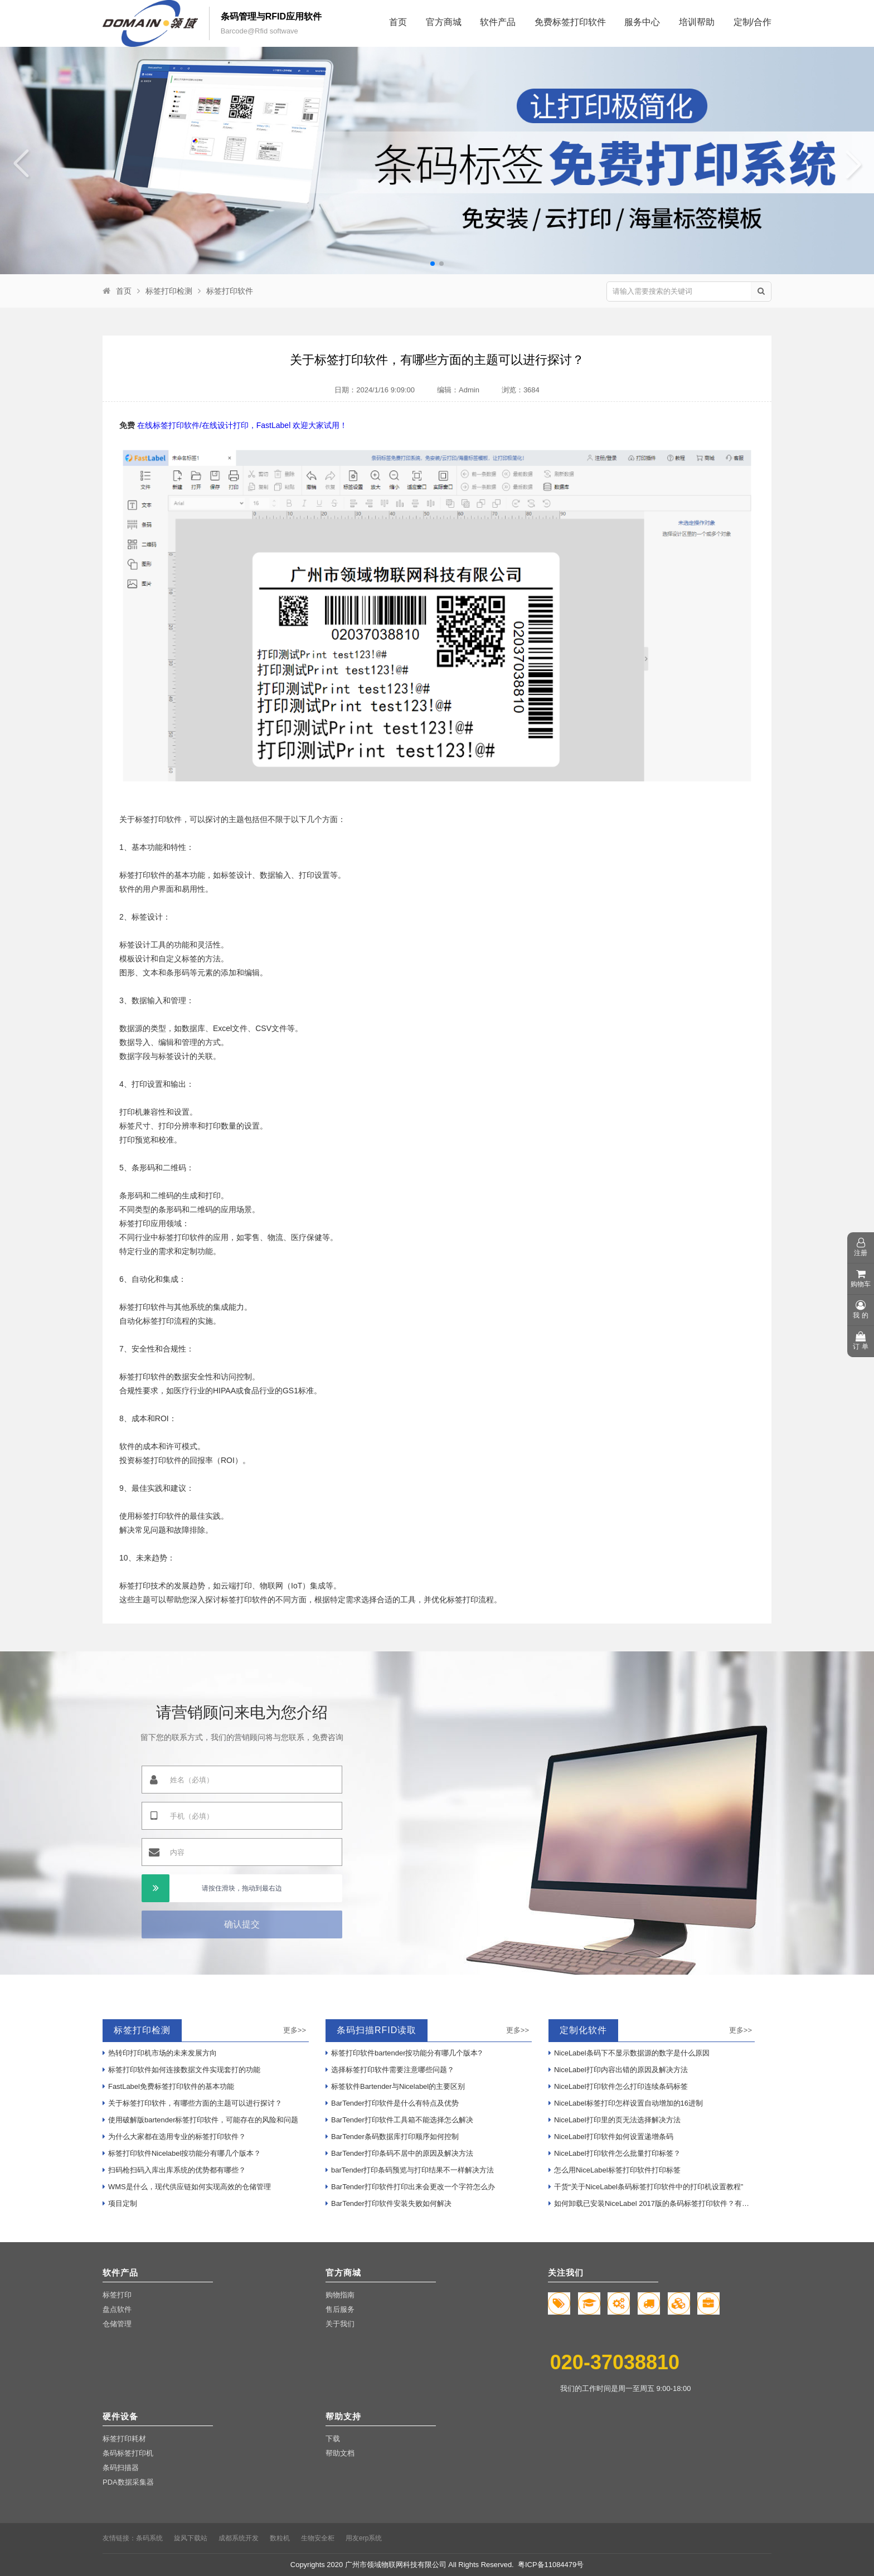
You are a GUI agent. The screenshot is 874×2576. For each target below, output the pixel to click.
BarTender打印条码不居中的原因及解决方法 (399, 2153)
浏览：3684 (521, 390)
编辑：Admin (458, 390)
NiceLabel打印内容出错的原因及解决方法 (618, 2069)
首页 (398, 22)
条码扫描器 (121, 2467)
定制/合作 (752, 22)
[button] (432, 263)
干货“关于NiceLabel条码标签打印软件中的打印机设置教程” (645, 2187)
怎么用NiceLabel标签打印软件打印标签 (614, 2170)
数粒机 (280, 2538)
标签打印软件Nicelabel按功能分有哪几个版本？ (182, 2153)
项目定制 (120, 2203)
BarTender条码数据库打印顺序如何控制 (392, 2136)
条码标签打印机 (128, 2453)
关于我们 (340, 2324)
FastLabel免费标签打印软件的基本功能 (168, 2086)
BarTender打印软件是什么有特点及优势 (392, 2103)
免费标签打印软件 (570, 22)
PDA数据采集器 (128, 2482)
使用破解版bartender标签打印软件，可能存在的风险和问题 (200, 2120)
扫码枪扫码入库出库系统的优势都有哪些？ (174, 2170)
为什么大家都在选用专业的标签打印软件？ (174, 2136)
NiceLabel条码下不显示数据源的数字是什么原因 (629, 2053)
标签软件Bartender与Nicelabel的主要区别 (395, 2086)
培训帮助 (697, 22)
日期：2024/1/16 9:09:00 (374, 390)
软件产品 (498, 22)
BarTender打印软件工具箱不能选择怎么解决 (399, 2120)
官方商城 (444, 22)
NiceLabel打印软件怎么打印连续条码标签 (618, 2086)
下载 (333, 2438)
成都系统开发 (239, 2538)
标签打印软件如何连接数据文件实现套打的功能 (181, 2069)
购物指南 (340, 2295)
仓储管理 (117, 2324)
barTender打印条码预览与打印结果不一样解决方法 (410, 2170)
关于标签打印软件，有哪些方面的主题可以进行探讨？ (192, 2103)
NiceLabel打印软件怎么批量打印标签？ (614, 2153)
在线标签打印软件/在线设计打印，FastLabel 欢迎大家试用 (238, 425)
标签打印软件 (229, 290)
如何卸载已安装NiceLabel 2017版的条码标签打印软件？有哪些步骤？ (651, 2203)
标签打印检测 (168, 290)
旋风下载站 (190, 2538)
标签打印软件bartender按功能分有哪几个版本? (404, 2053)
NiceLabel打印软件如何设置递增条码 (610, 2136)
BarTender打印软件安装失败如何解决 (388, 2203)
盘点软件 (117, 2309)
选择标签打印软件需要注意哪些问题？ (390, 2069)
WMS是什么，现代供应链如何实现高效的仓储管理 (187, 2187)
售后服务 (340, 2309)
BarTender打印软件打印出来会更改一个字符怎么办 (410, 2187)
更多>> (294, 2030)
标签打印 (117, 2295)
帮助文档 (340, 2453)
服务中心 (642, 22)
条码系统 (149, 2538)
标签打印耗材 (124, 2438)
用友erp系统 (364, 2538)
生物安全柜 (317, 2538)
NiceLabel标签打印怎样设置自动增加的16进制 (625, 2103)
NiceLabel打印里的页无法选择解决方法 (614, 2120)
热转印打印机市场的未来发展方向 (160, 2053)
